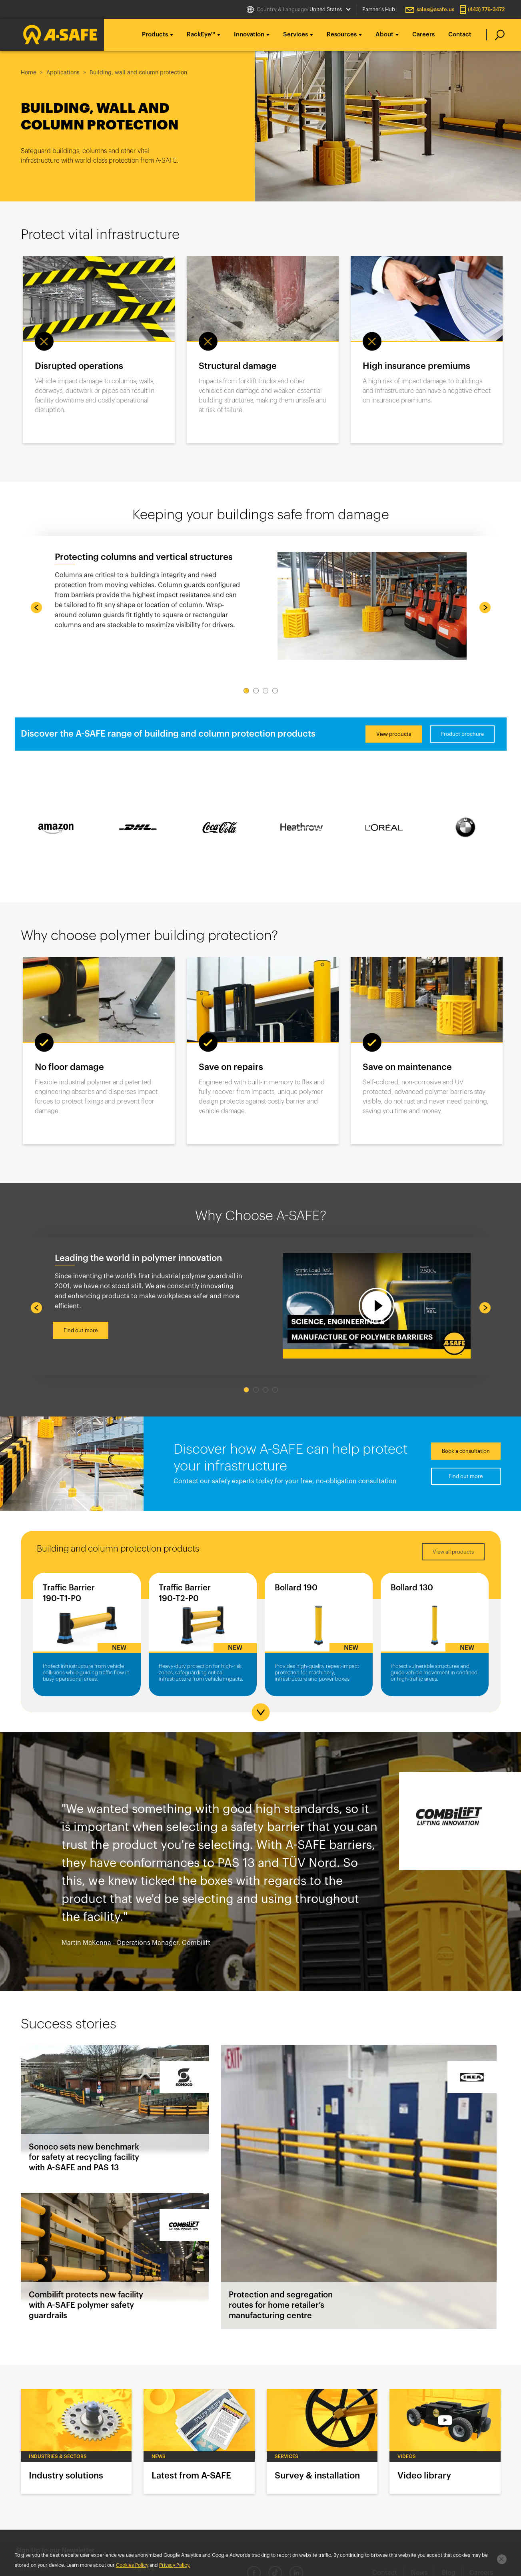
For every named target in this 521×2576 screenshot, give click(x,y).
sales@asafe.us (435, 9)
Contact (459, 35)
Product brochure (462, 734)
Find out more (81, 1330)
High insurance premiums (416, 366)
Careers (423, 35)
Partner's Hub (378, 9)
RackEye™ (201, 35)
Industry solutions (76, 2441)
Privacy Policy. (174, 2565)
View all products (453, 1551)
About (384, 35)
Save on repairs (231, 1067)
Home (28, 73)
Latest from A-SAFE (199, 2441)
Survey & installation (322, 2441)
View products (393, 734)
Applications (63, 73)
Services (295, 35)
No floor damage (69, 1067)
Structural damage (238, 366)
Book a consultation (466, 1451)
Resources (342, 35)
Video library (445, 2441)
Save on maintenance (407, 1067)
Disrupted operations (79, 366)
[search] (495, 34)
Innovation (249, 35)
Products (155, 35)
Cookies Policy (132, 2565)
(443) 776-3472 (486, 9)
